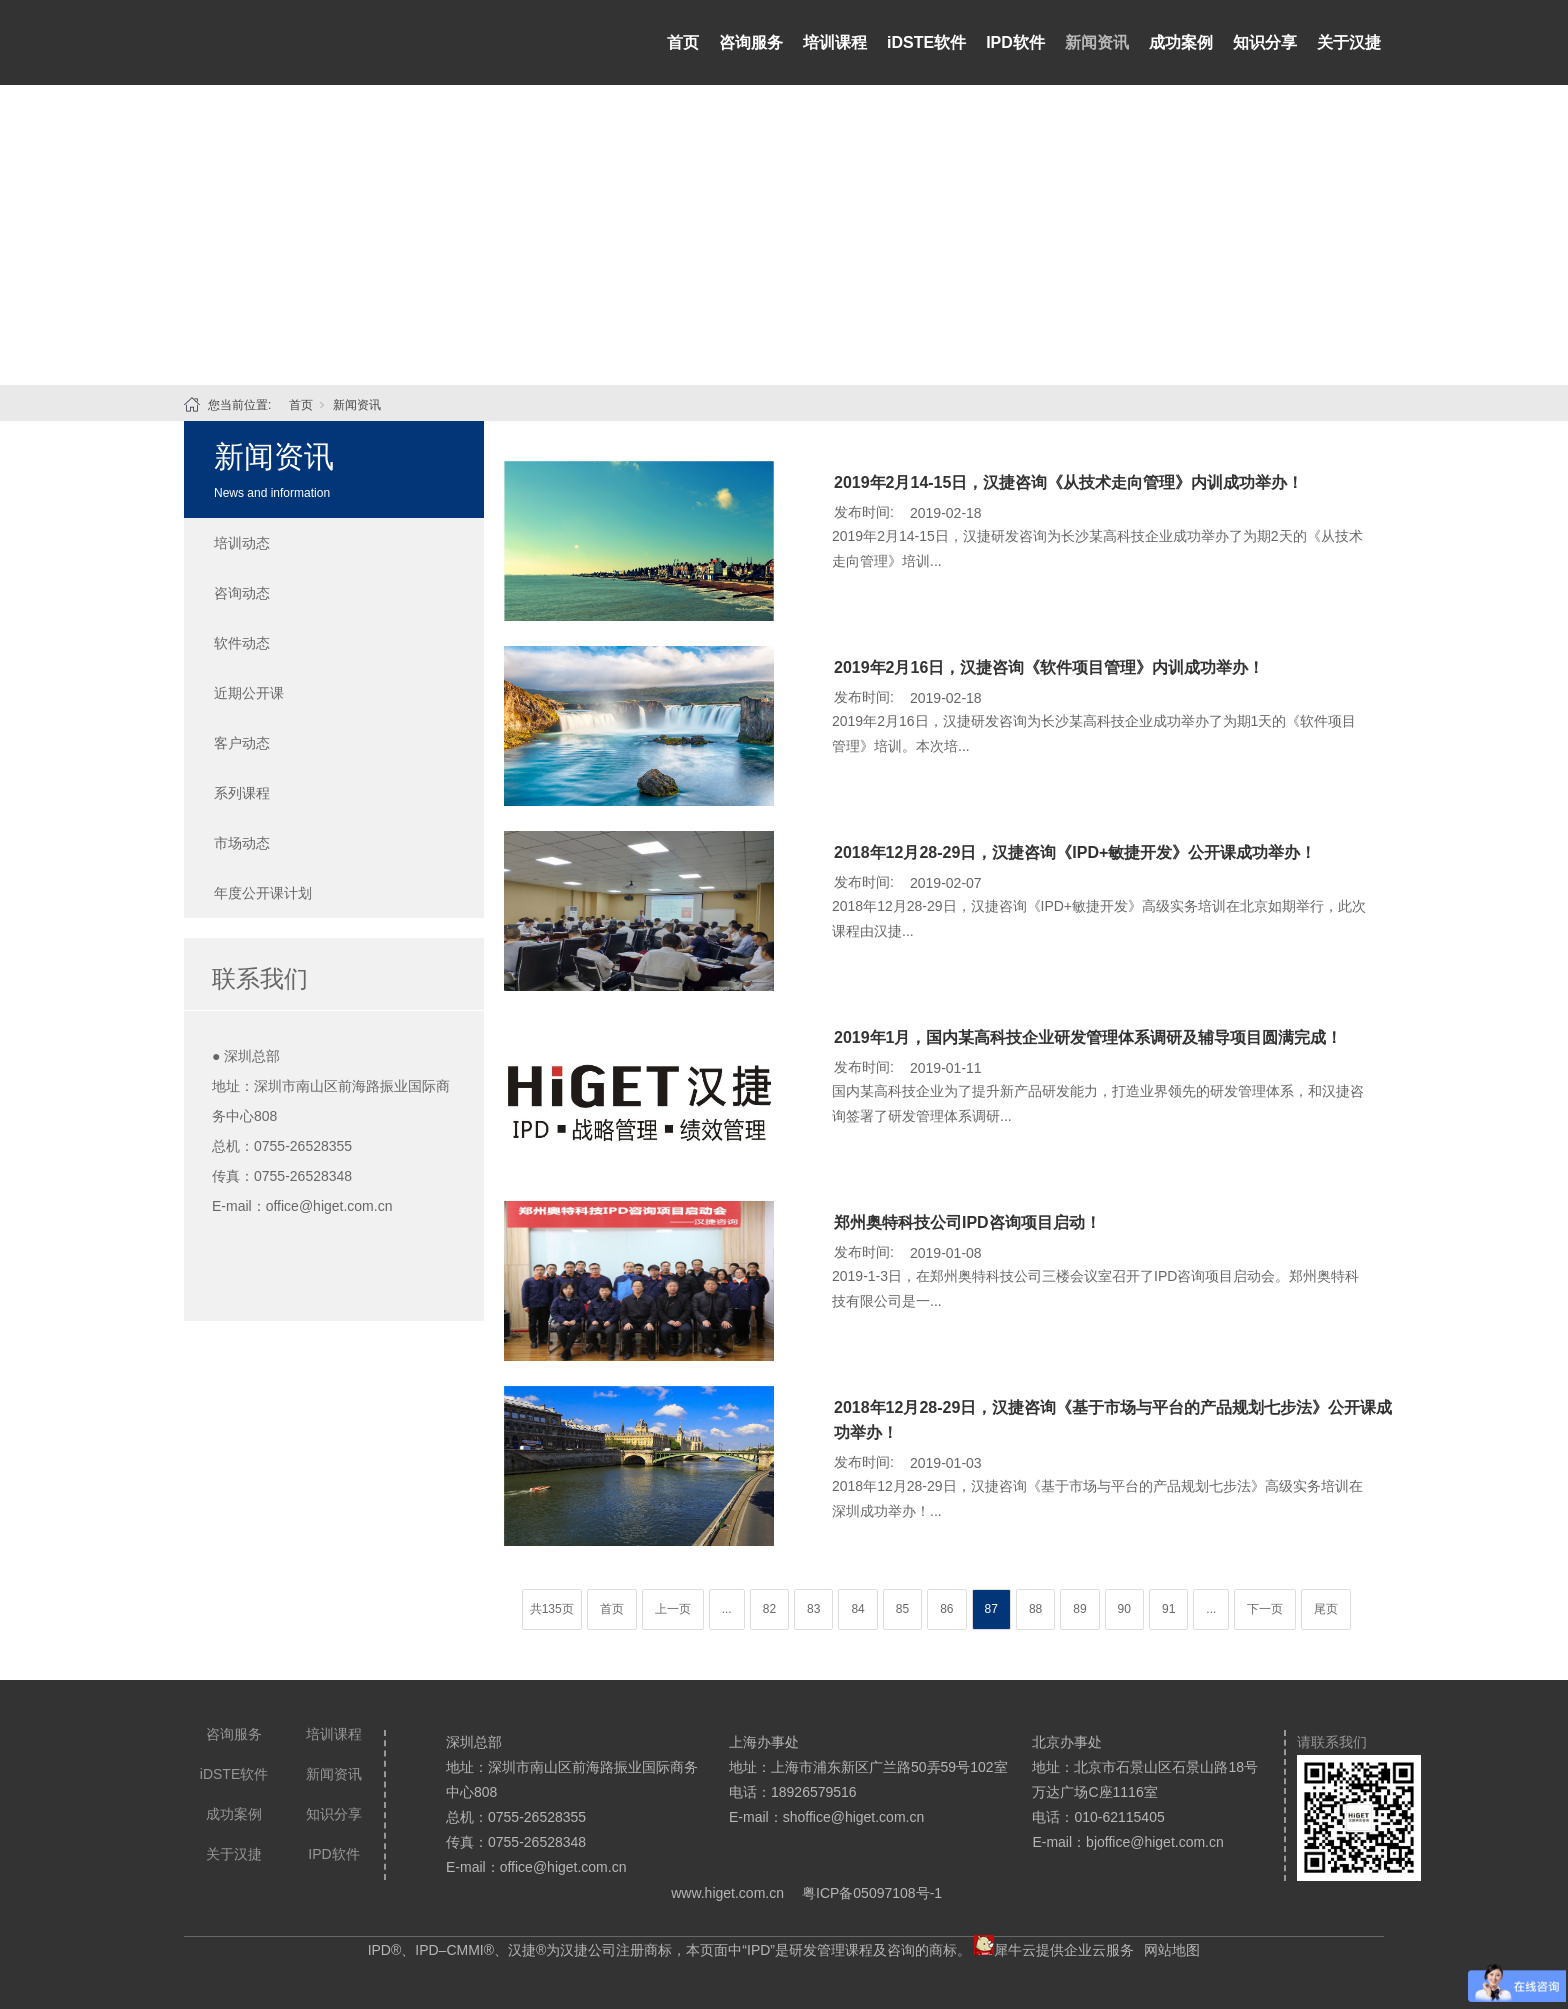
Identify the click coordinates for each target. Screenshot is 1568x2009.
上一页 (673, 1609)
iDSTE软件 (926, 42)
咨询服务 (751, 42)
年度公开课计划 (263, 893)
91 (1168, 1609)
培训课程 (835, 42)
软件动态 (242, 643)
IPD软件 (1015, 42)
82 (769, 1609)
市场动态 (242, 843)
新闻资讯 (1097, 42)
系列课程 (242, 793)
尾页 (1326, 1609)
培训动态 (242, 543)
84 (857, 1609)
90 (1124, 1609)
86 (946, 1609)
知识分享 (1265, 42)
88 (1035, 1609)
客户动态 (242, 743)
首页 (683, 42)
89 (1079, 1609)
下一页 (1265, 1609)
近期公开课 (249, 693)
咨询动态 (242, 593)
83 (813, 1609)
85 (902, 1609)
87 (991, 1609)
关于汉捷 (1349, 42)
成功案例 (1181, 42)
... (727, 1609)
